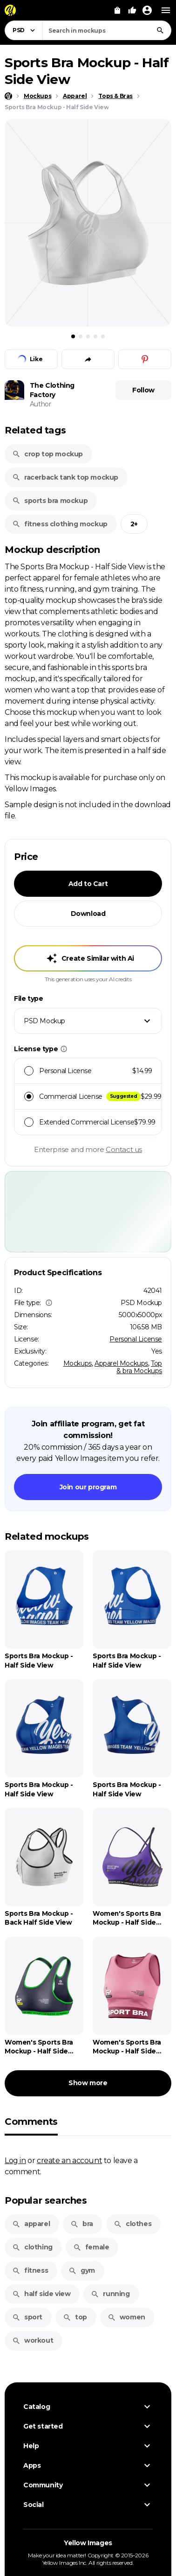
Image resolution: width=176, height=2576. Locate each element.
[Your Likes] (132, 10)
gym (81, 2270)
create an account (69, 2160)
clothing (32, 2247)
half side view (41, 2294)
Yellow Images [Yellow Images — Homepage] (88, 2543)
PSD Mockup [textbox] (44, 1021)
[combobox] (107, 30)
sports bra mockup (50, 500)
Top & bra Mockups (139, 1367)
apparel (31, 2224)
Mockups (77, 1363)
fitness (30, 2270)
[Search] (160, 30)
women (126, 2317)
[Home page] (8, 96)
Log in (15, 2160)
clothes (132, 2224)
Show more (87, 2083)
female (91, 2247)
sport (27, 2317)
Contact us (124, 1149)
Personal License (135, 1339)
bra (81, 2224)
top (75, 2317)
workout (32, 2340)
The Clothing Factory (52, 390)
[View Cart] (117, 10)
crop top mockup (47, 454)
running (110, 2294)
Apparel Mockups (121, 1363)
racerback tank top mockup (65, 477)
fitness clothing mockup (60, 524)
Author (40, 404)
